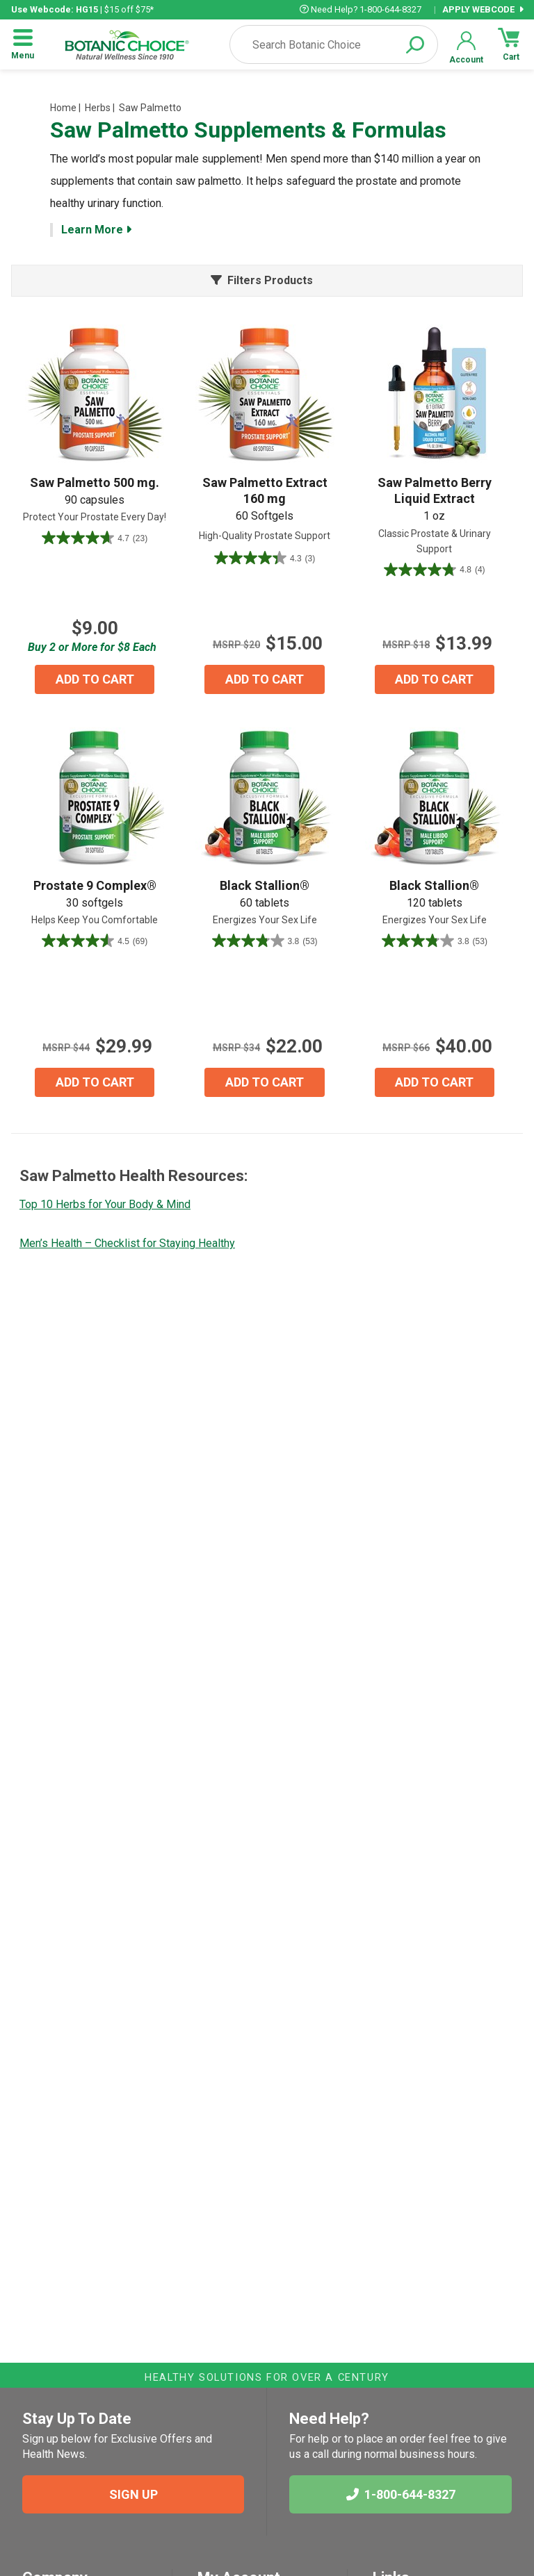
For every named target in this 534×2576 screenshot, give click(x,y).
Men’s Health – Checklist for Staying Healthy (127, 1243)
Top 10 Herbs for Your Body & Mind (105, 1204)
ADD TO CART (95, 679)
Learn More (96, 229)
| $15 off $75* (82, 9)
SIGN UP (133, 2494)
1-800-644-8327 (400, 2494)
